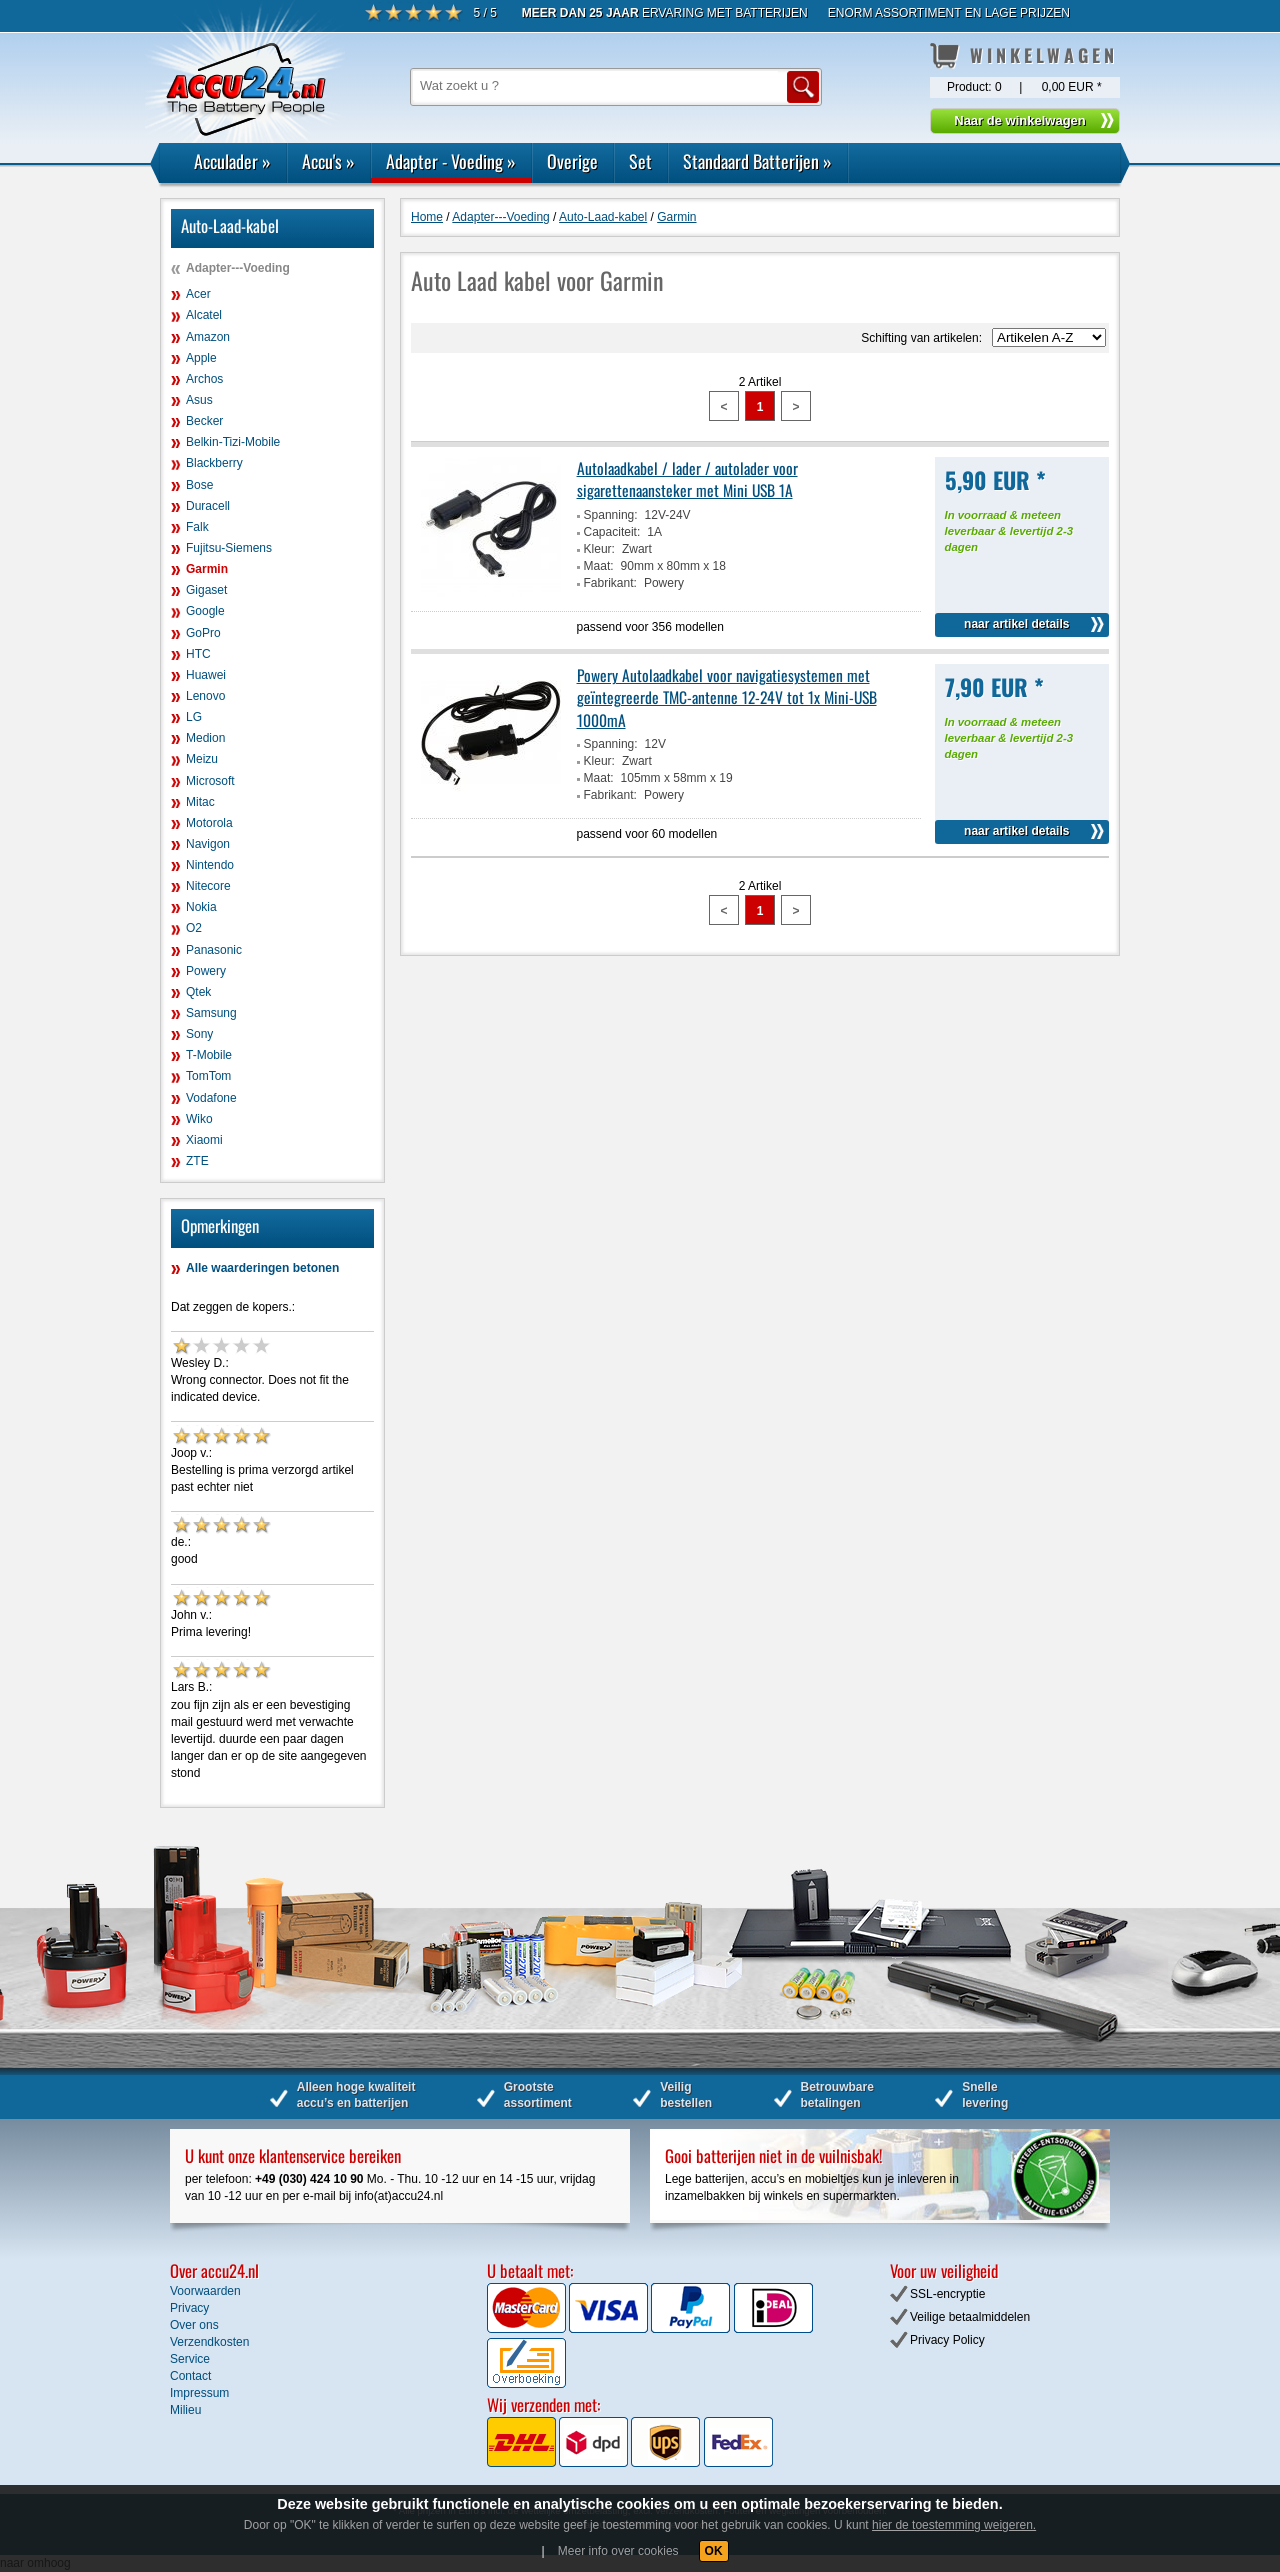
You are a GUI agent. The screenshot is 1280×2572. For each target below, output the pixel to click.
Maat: (599, 566)
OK (714, 2551)
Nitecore (208, 886)
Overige (572, 161)
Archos (204, 379)
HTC (198, 654)
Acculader (232, 161)
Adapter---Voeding (238, 268)
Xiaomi (204, 1140)
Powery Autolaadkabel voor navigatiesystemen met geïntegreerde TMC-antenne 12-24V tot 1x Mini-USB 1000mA (727, 697)
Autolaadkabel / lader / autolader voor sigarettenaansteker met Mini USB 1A (687, 479)
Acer (198, 294)
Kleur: (599, 549)
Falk (197, 527)
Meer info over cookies (618, 2551)
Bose (199, 485)
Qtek (198, 992)
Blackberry (214, 463)
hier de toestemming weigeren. (954, 2525)
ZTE (197, 1161)
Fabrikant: (610, 583)
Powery (206, 971)
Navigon (208, 844)
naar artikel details (1016, 624)
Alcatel (204, 315)
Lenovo (205, 696)
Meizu (202, 759)
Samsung (211, 1013)
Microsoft (210, 781)
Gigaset (206, 590)
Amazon (208, 337)
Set (640, 161)
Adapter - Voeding (451, 161)
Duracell (208, 506)
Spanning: (611, 515)
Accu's (328, 161)
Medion (205, 738)
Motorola (209, 823)
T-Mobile (209, 1055)
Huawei (206, 675)
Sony (199, 1034)
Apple (201, 358)
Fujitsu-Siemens (229, 548)
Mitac (200, 802)
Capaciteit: (612, 532)
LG (194, 717)
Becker (204, 421)
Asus (199, 400)
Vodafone (211, 1098)
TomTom (208, 1076)
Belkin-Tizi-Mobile (233, 442)
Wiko (199, 1119)
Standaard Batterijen (757, 161)
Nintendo (210, 865)
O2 (194, 928)
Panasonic (214, 950)
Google (205, 611)
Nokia (201, 907)
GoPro (203, 633)
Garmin (207, 569)
